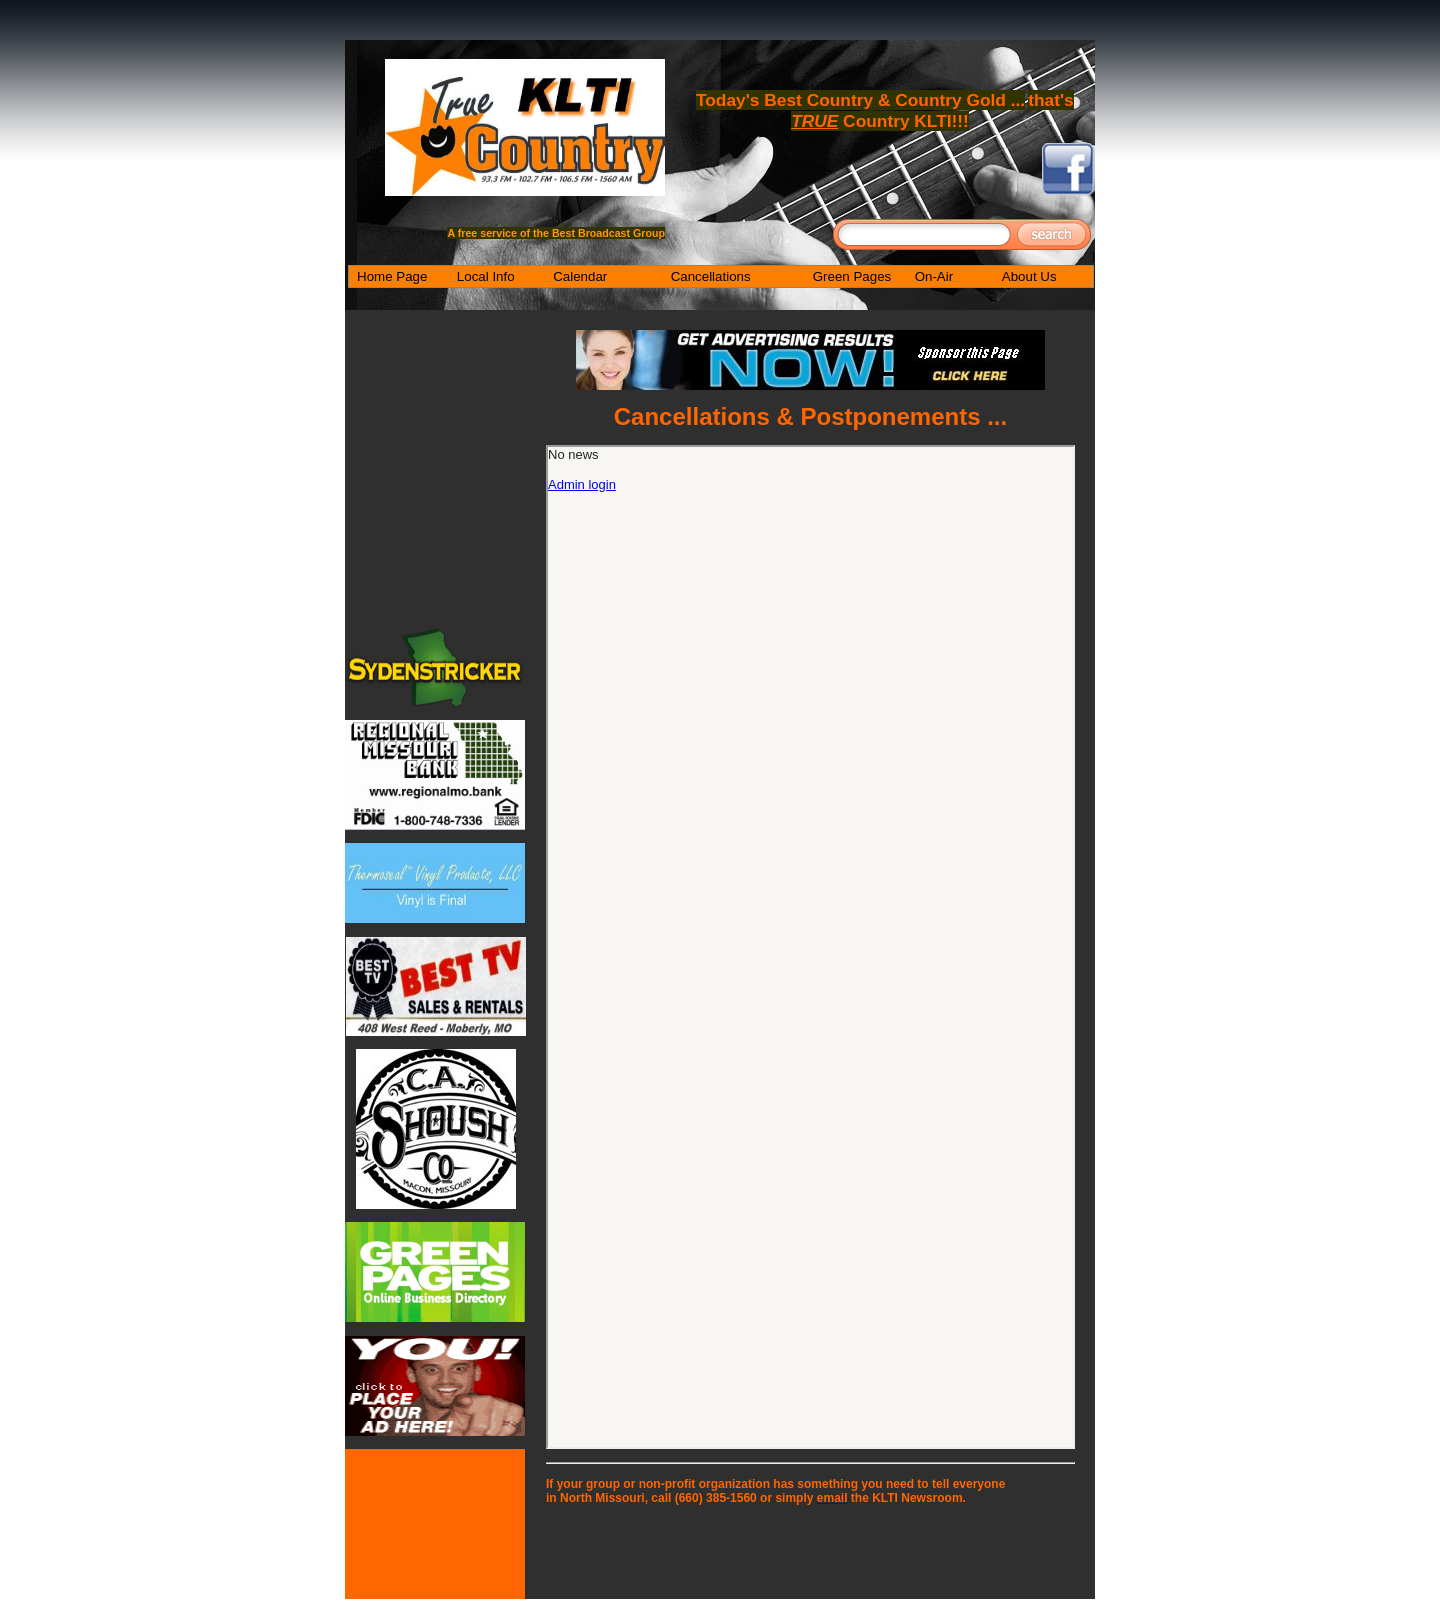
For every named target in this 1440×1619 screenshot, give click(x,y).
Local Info (486, 276)
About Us (1029, 276)
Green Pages (852, 276)
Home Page (392, 276)
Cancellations (711, 276)
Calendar (580, 276)
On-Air (934, 276)
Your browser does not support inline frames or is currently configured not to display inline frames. (810, 947)
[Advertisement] (811, 1549)
